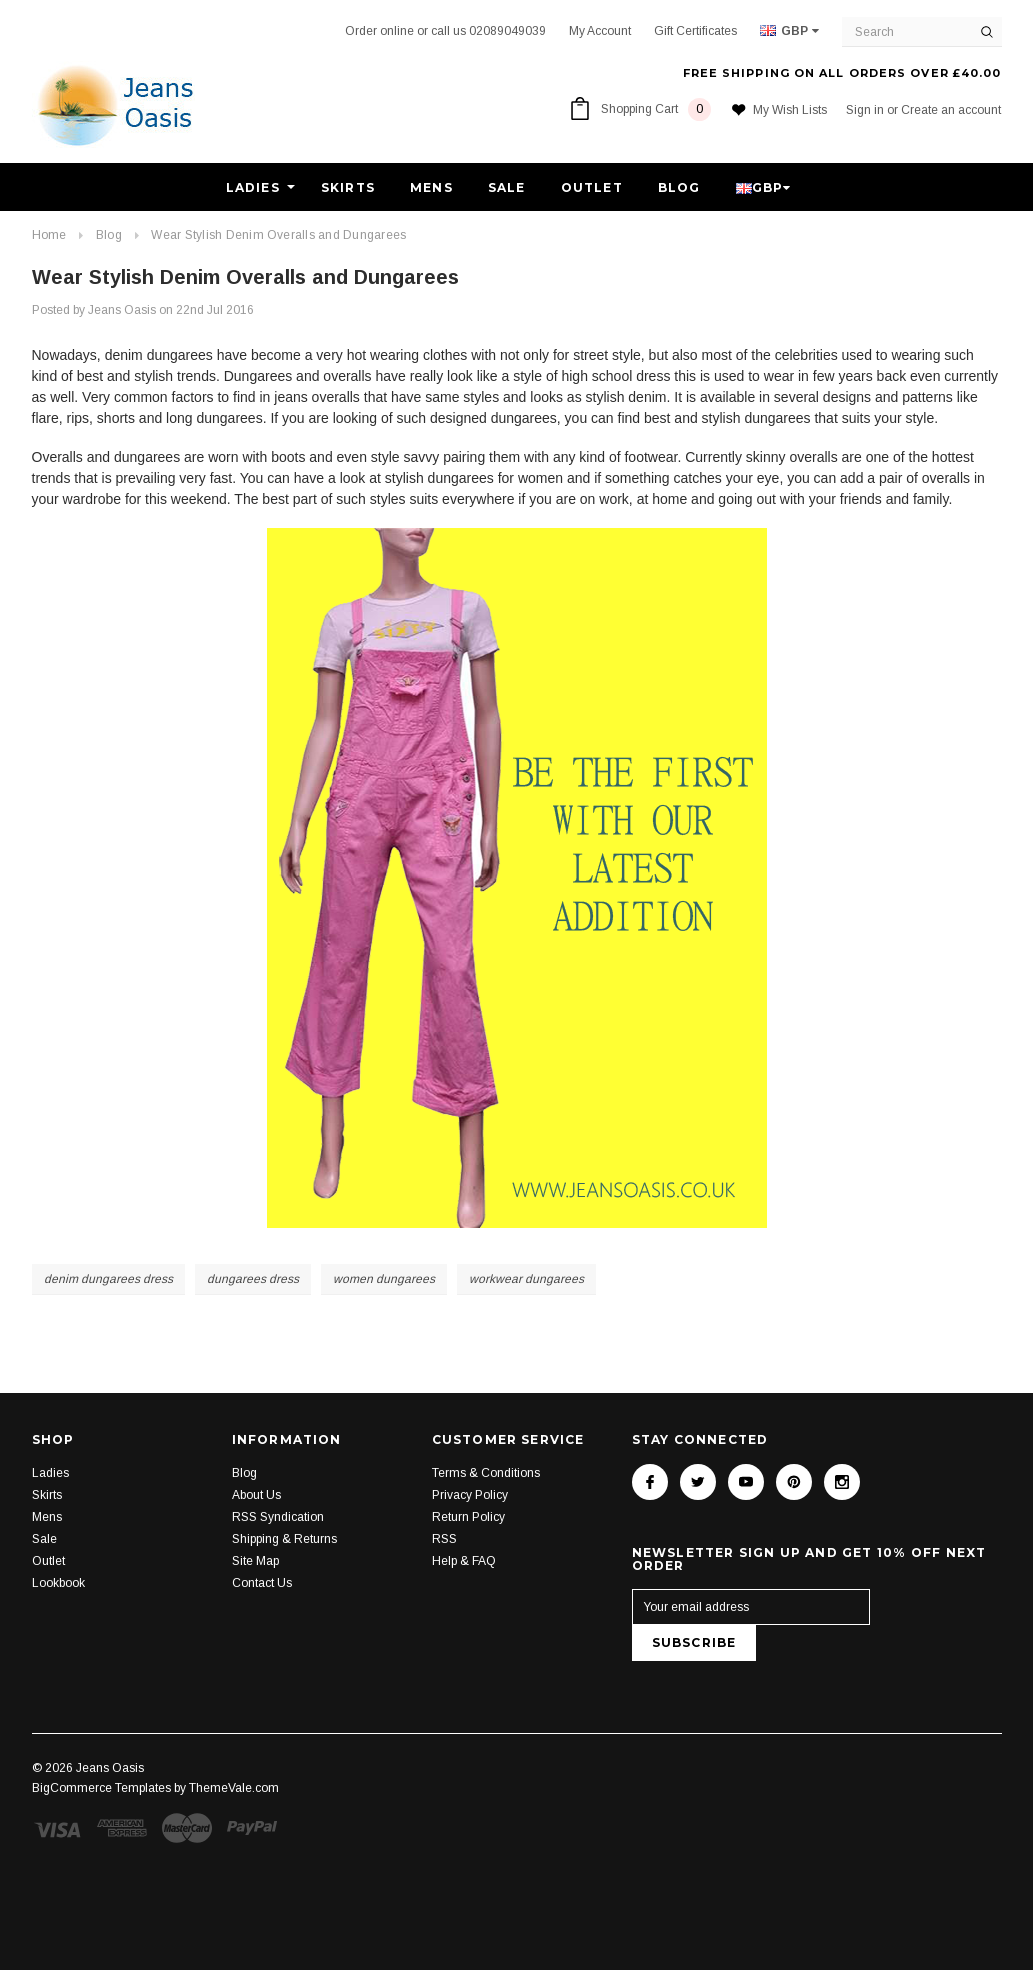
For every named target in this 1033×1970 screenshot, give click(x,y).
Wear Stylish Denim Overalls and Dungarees (278, 235)
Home (49, 235)
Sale (507, 187)
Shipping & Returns (284, 1539)
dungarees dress (253, 1279)
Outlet (592, 187)
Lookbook (58, 1583)
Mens (431, 187)
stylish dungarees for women (474, 478)
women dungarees (384, 1279)
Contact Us (262, 1583)
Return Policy (468, 1517)
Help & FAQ (464, 1561)
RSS (444, 1539)
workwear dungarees (526, 1279)
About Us (256, 1495)
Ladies (253, 187)
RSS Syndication (278, 1517)
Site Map (255, 1561)
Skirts (348, 187)
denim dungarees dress (108, 1279)
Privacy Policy (470, 1495)
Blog (679, 187)
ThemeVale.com (234, 1788)
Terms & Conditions (486, 1473)
